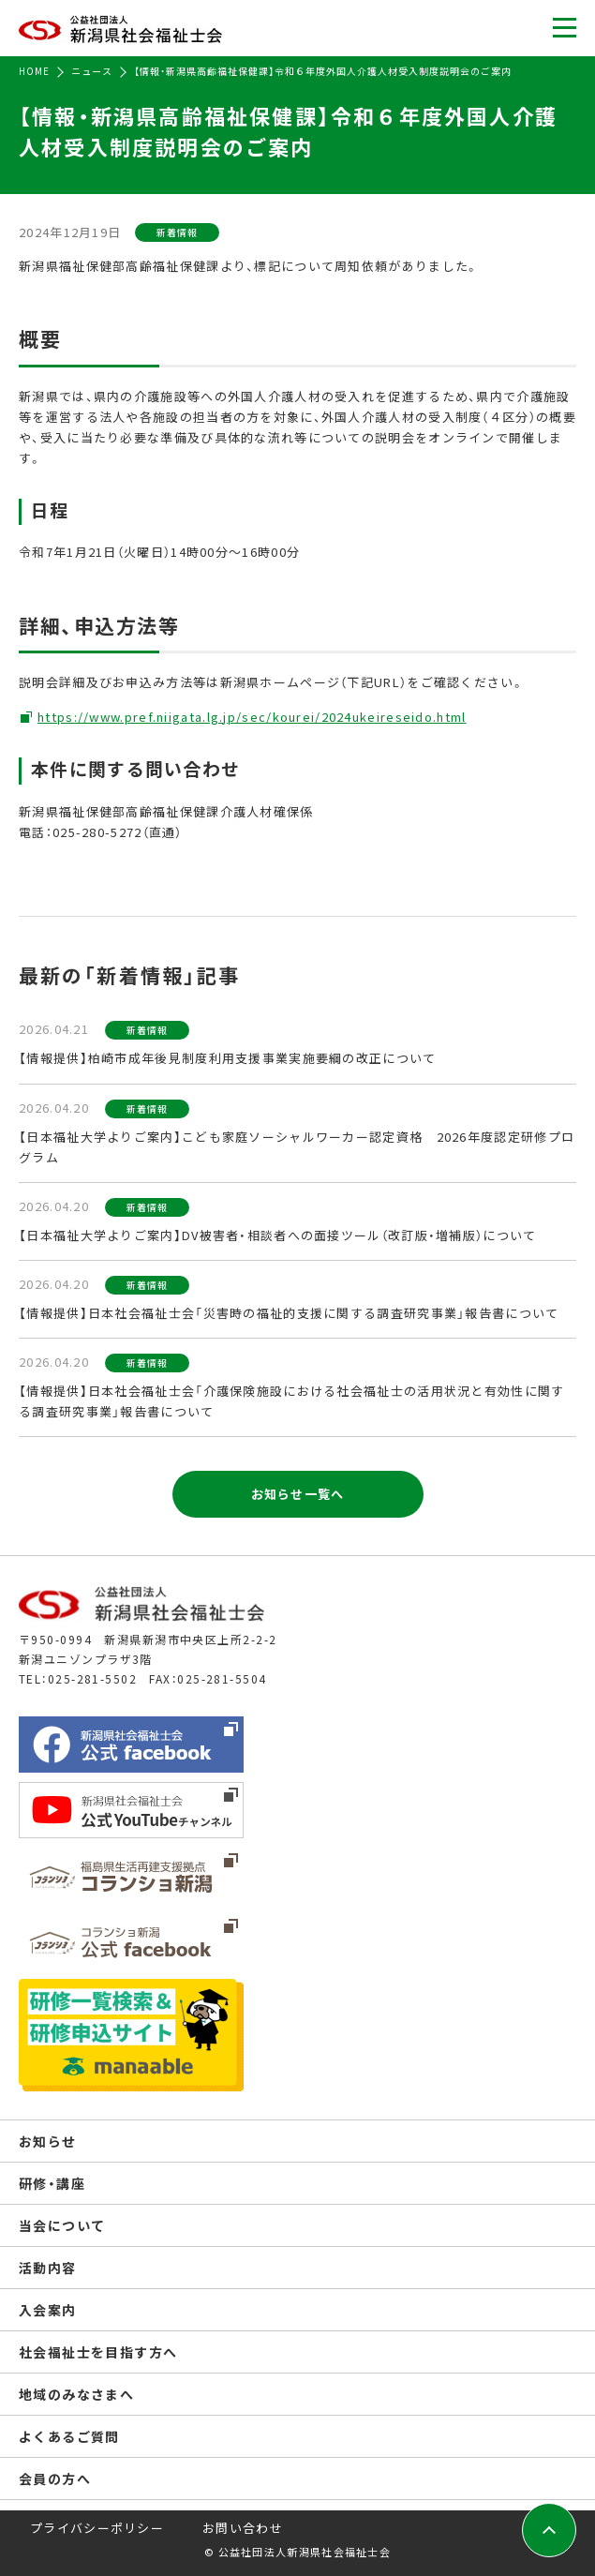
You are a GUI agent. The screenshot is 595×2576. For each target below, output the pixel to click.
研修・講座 (52, 2183)
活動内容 (48, 2267)
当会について (62, 2225)
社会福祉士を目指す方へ (98, 2352)
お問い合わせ (242, 2528)
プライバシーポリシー (97, 2528)
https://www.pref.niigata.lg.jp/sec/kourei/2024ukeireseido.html (252, 717)
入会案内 (48, 2309)
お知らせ (48, 2141)
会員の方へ (55, 2478)
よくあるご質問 (69, 2436)
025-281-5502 (92, 1678)
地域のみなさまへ (76, 2394)
